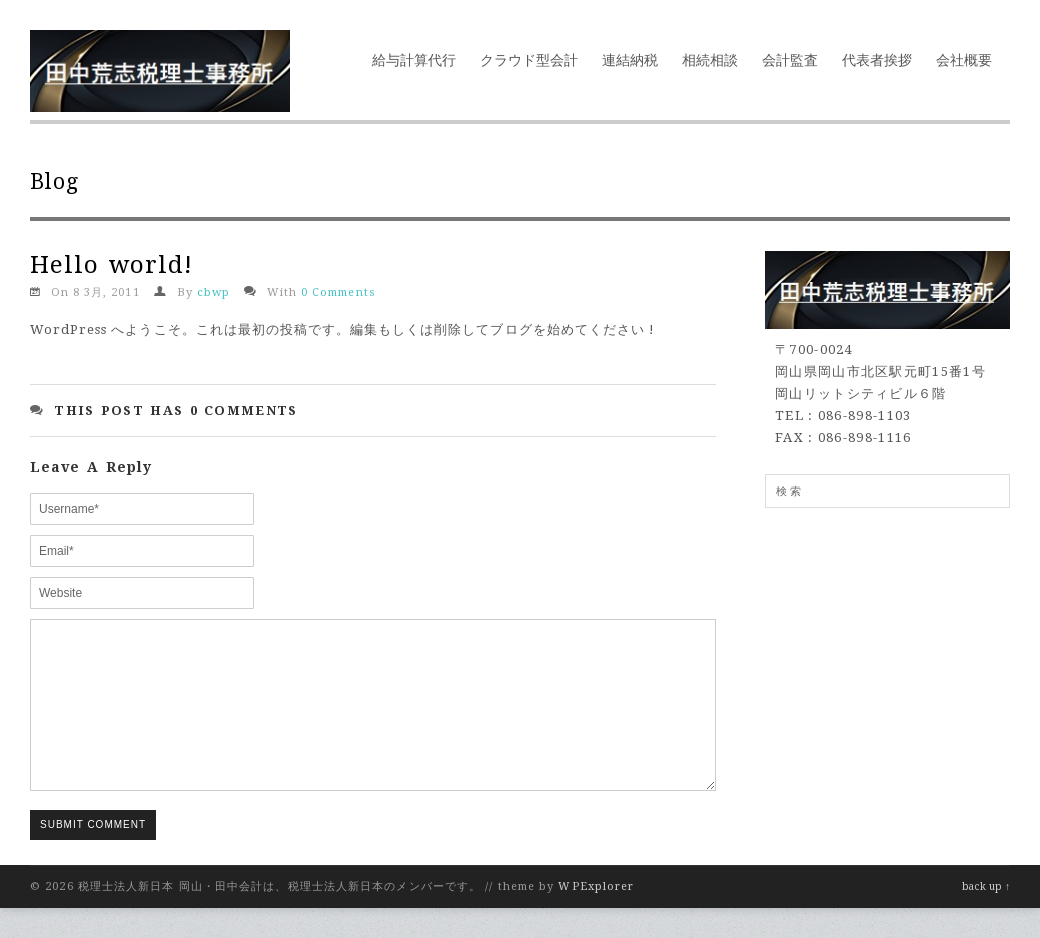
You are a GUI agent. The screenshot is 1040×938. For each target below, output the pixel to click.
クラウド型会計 (529, 60)
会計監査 (790, 60)
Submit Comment (93, 854)
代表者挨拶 (877, 60)
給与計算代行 (414, 60)
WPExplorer (596, 916)
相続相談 (710, 60)
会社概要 (964, 60)
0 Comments (338, 292)
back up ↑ (986, 916)
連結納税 (630, 60)
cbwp (213, 292)
